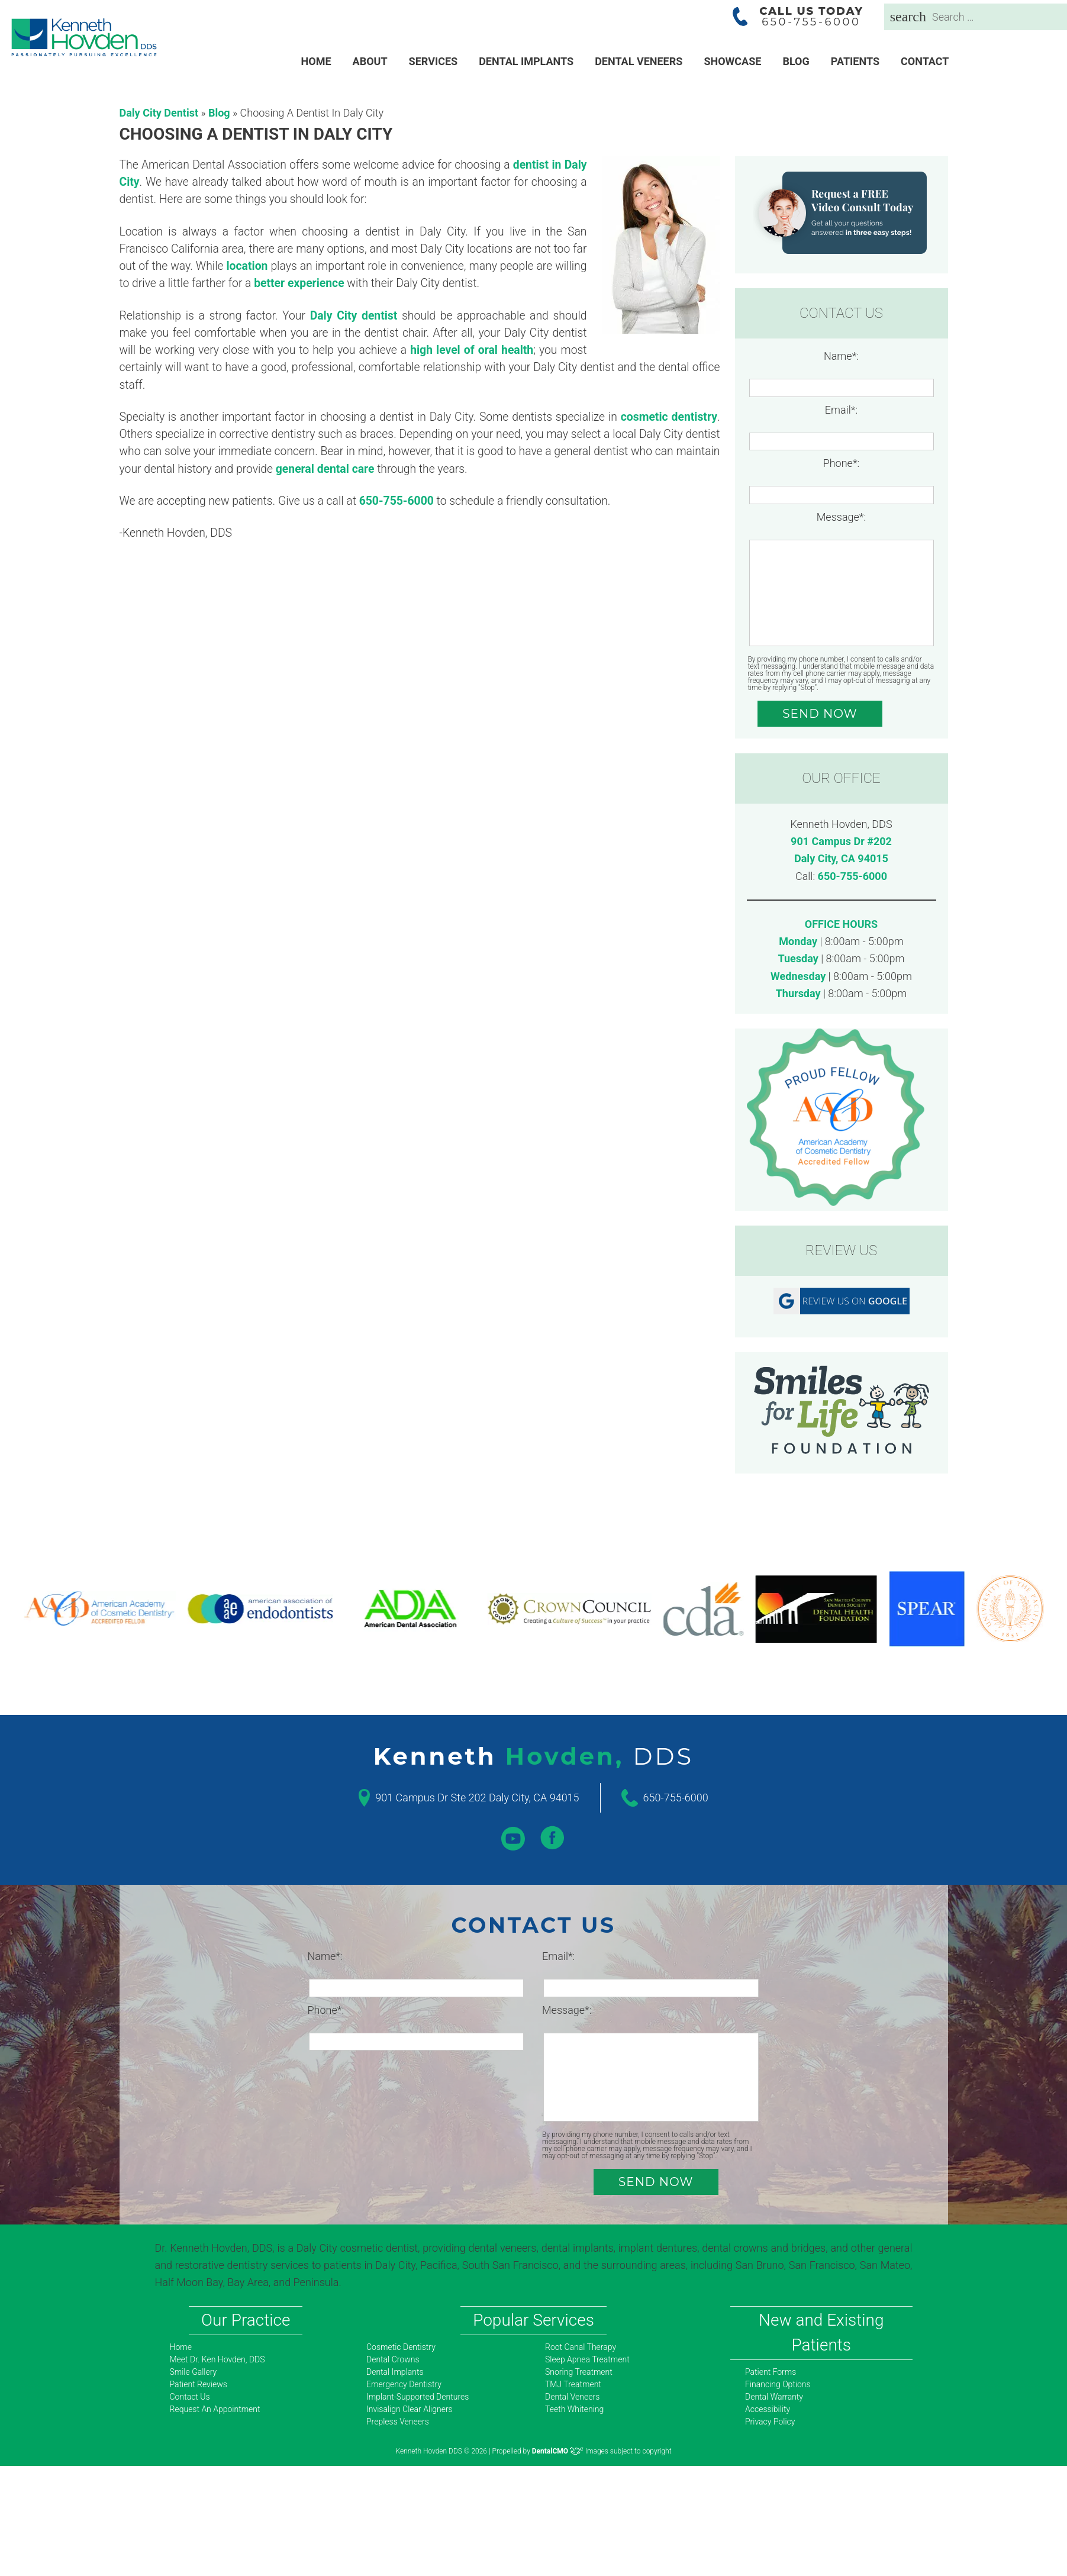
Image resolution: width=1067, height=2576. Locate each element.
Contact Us (190, 2396)
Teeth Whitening (574, 2409)
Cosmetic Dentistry (401, 2347)
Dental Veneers (638, 61)
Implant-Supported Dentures (417, 2396)
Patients (855, 61)
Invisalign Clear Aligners (409, 2409)
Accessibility (767, 2409)
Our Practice (245, 2320)
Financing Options (778, 2384)
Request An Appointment (215, 2409)
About (370, 61)
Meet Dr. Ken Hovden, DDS (217, 2359)
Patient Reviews (198, 2384)
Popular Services (533, 2320)
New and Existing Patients (821, 2332)
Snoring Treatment (579, 2372)
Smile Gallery (193, 2372)
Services (433, 61)
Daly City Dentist (159, 113)
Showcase (732, 61)
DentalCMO (558, 2451)
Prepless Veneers (397, 2421)
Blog (795, 61)
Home (316, 61)
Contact (925, 61)
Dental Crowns (393, 2359)
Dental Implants (526, 61)
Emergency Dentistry (403, 2384)
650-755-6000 (852, 876)
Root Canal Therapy (580, 2347)
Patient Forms (770, 2372)
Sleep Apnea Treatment (587, 2359)
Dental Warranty (774, 2396)
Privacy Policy (770, 2421)
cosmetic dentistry (669, 417)
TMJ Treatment (573, 2384)
